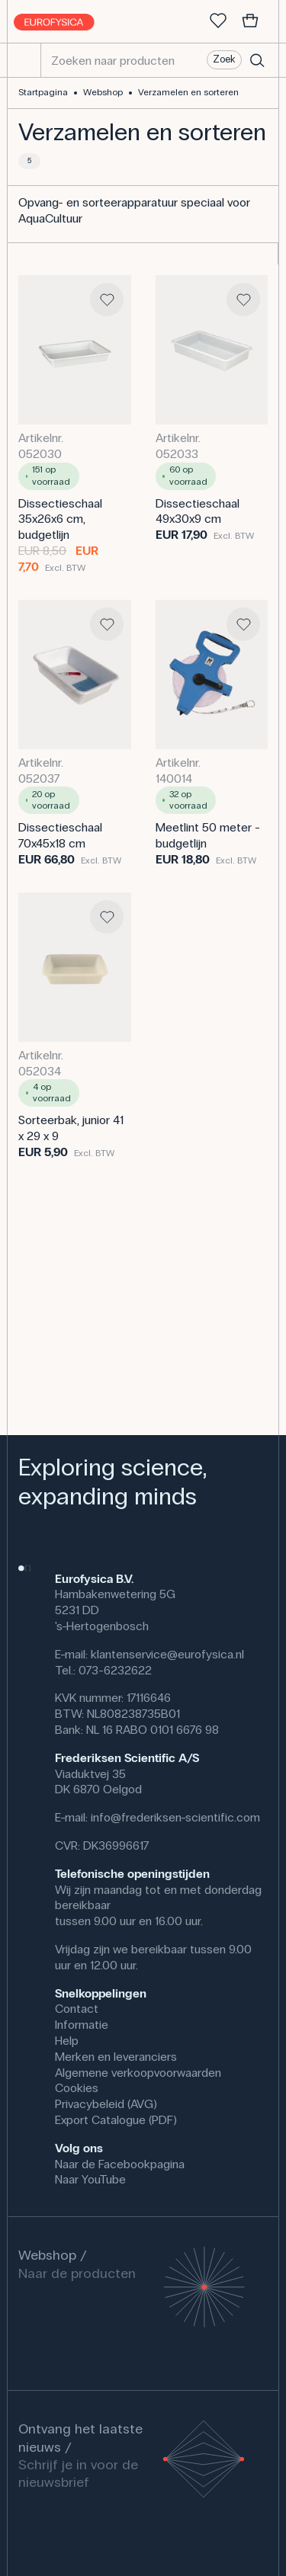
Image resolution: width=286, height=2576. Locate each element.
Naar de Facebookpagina (120, 2164)
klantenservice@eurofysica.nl (167, 1654)
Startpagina (43, 92)
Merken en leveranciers (116, 2056)
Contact (76, 2008)
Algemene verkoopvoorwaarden (138, 2072)
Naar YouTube (90, 2179)
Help (67, 2040)
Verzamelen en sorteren (188, 92)
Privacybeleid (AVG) (106, 2104)
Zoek (224, 59)
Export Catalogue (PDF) (116, 2120)
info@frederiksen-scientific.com (175, 1817)
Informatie (81, 2024)
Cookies (76, 2088)
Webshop (103, 92)
